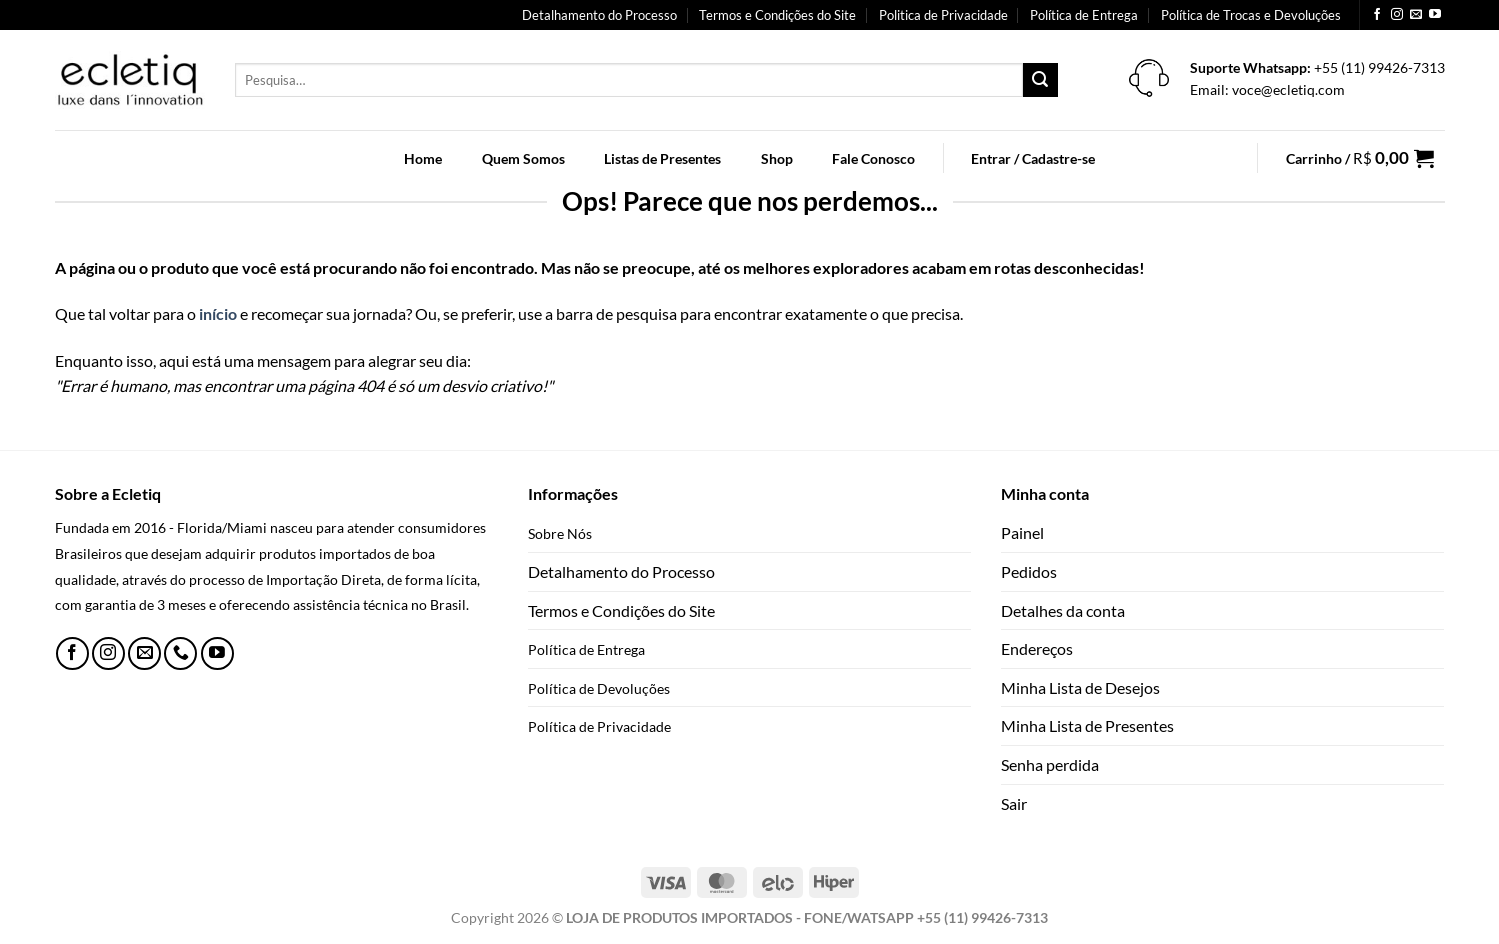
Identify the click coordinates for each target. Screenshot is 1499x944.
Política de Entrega (1084, 15)
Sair (1014, 803)
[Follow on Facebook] (1377, 15)
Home (423, 158)
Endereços (1037, 648)
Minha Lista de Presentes (1087, 725)
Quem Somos (523, 158)
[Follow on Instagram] (1397, 15)
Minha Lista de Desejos (1080, 687)
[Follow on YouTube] (1435, 15)
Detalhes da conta (1063, 610)
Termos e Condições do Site (777, 15)
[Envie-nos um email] (1416, 15)
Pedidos (1029, 571)
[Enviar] (1040, 80)
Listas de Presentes (662, 158)
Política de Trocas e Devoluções (1251, 15)
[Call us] (180, 653)
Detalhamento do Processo (599, 15)
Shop (777, 158)
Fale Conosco (873, 158)
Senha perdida (1050, 764)
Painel (1022, 532)
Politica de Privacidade (943, 15)
